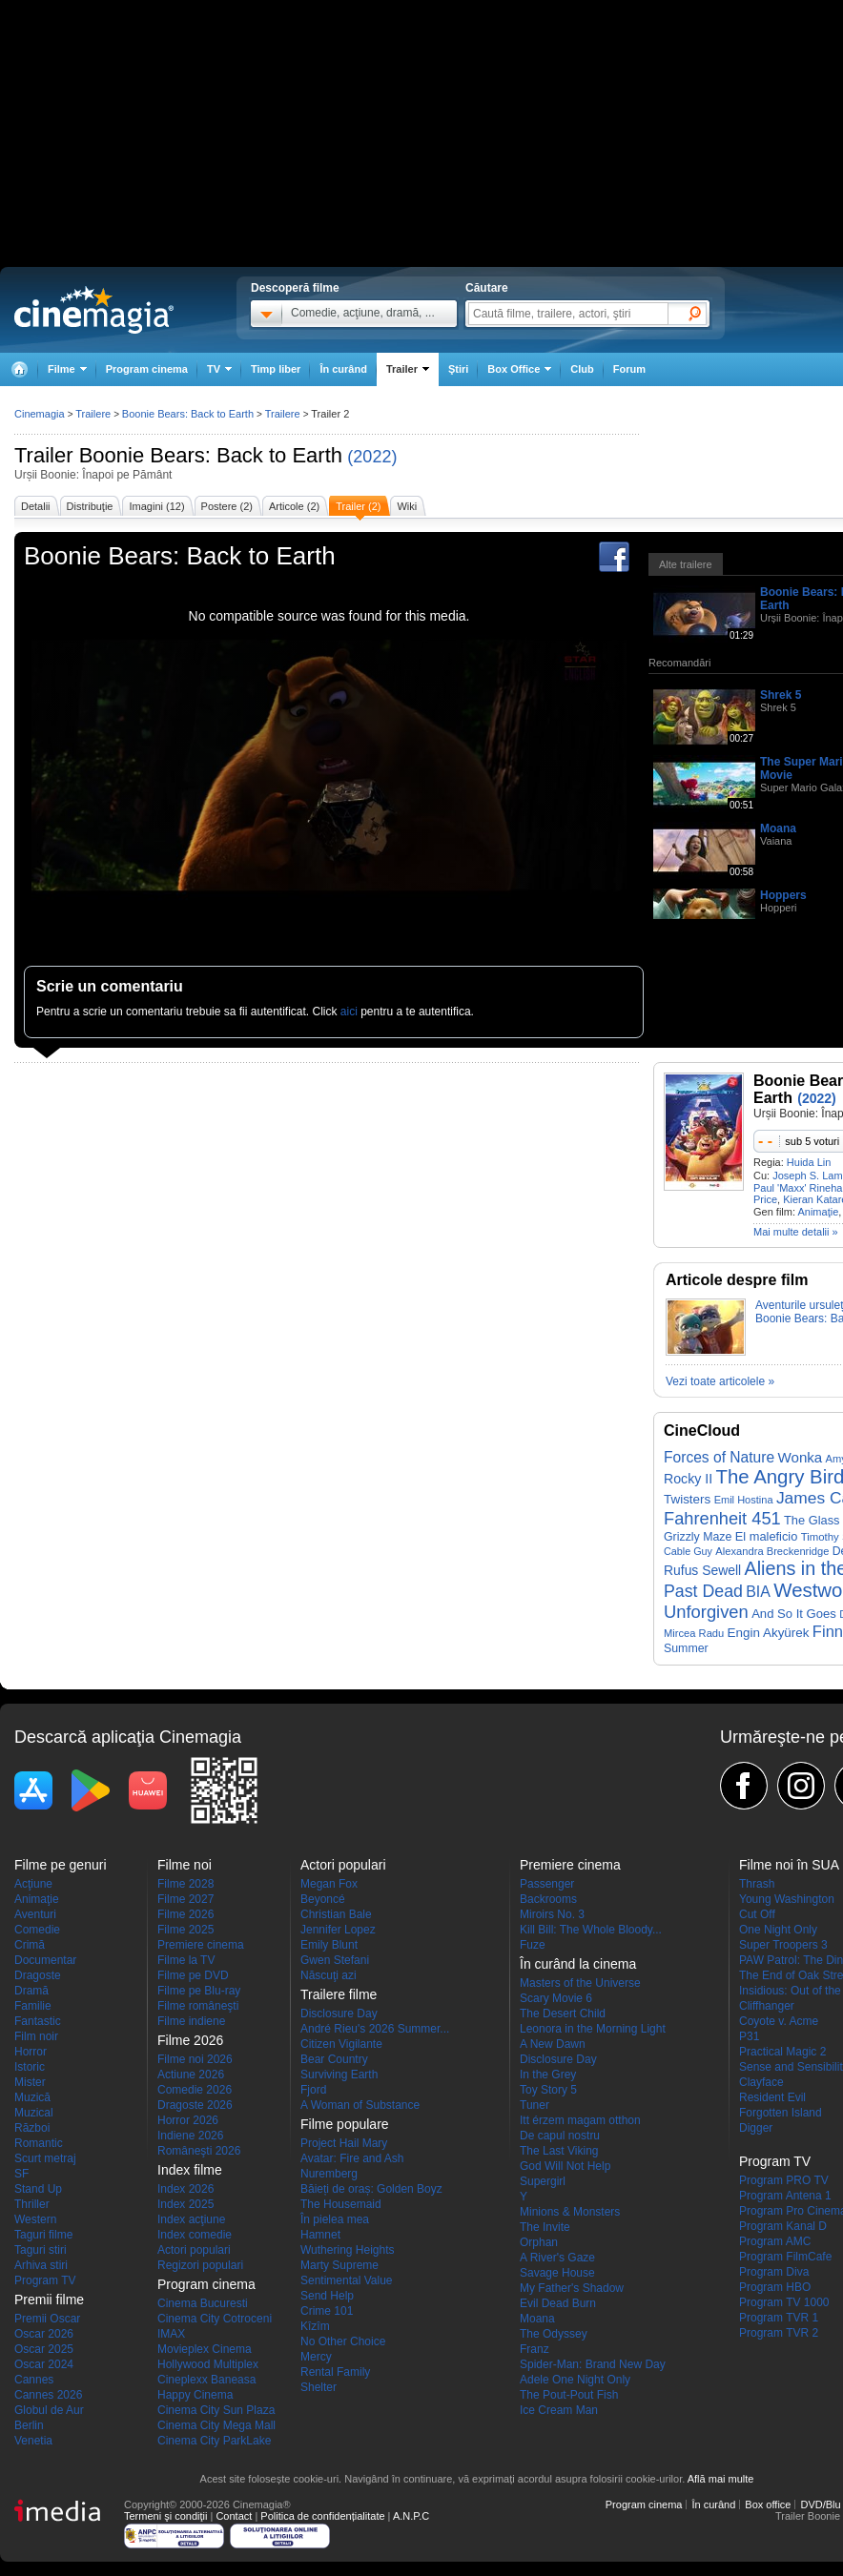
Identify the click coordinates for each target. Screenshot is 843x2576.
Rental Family (335, 2372)
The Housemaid (340, 2204)
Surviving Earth (339, 2074)
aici (349, 1011)
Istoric (29, 2067)
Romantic (38, 2143)
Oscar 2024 (43, 2364)
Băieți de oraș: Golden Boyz (371, 2189)
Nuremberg (329, 2173)
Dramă (31, 1990)
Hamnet (320, 2234)
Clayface (761, 2082)
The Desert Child (563, 2013)
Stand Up (38, 2189)
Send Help (327, 2295)
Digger (755, 2128)
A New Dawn (553, 2044)
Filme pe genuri (60, 1864)
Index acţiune (191, 2219)
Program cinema (147, 369)
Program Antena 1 (785, 2195)
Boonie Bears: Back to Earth (210, 455)
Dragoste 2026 (195, 2105)
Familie (32, 2006)
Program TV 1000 (784, 2302)
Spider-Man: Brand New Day (593, 2364)
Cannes (33, 2379)
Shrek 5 (780, 695)
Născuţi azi (328, 1975)
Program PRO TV (784, 2180)
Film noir (36, 2036)
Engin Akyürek (769, 1632)
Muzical (33, 2112)
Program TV (44, 2280)
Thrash (756, 1884)
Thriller (32, 2204)
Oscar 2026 (43, 2334)
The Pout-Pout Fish (569, 2395)
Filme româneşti (197, 2006)
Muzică (32, 2097)
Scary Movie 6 (556, 1998)
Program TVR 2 (778, 2333)
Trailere (93, 413)
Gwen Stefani (334, 1960)
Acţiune (33, 1884)
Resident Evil (772, 2097)
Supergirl (542, 2181)
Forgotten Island (780, 2112)
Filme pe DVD (193, 1975)
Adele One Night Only (575, 2379)
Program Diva (774, 2272)
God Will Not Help (565, 2166)
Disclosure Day (339, 2013)
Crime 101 (326, 2311)
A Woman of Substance (360, 2105)
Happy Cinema (195, 2395)
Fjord (313, 2089)
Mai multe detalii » (795, 1231)
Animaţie (817, 1211)
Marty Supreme (339, 2265)
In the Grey (548, 2074)
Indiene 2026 (190, 2135)
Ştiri (458, 369)
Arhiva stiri (41, 2265)
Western (35, 2219)
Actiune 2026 (190, 2074)
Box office (768, 2504)
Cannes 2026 (48, 2395)
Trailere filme (338, 1994)
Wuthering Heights (347, 2250)
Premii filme (49, 2299)
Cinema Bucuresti (202, 2303)
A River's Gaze (557, 2257)
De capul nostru (560, 2135)
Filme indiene (191, 2021)
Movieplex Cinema (204, 2349)
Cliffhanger (766, 2006)
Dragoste (37, 1975)
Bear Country (334, 2059)
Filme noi (184, 1864)
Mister (30, 2082)
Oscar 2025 (43, 2349)
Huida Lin (809, 1162)
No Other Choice (342, 2341)
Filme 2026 (185, 1914)
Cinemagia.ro (94, 310)
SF (21, 2173)
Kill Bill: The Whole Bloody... (591, 1929)
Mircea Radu (694, 1633)
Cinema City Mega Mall (216, 2425)
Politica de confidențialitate (322, 2516)
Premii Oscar (47, 2318)
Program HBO (775, 2287)
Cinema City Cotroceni (214, 2318)
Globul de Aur (49, 2410)
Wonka (799, 1457)
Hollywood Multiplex (207, 2364)
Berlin (29, 2425)
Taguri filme (43, 2234)
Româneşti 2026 (198, 2150)
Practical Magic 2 (782, 2051)
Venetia (33, 2440)
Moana (778, 828)
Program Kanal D (783, 2226)
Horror (30, 2051)
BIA (758, 1592)
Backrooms (548, 1899)
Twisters (687, 1499)
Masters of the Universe (580, 1983)
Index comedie (194, 2234)
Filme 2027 (185, 1899)
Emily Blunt (329, 1945)
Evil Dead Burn (558, 2303)
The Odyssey (553, 2334)
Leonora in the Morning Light (593, 2028)
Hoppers (783, 895)
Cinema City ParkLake (214, 2440)
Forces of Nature (719, 1457)
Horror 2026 (187, 2120)
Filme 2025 (185, 1929)
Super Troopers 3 (783, 1945)
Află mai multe (721, 2478)
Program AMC (775, 2241)
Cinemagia (39, 413)
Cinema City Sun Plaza (216, 2410)
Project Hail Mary (343, 2143)
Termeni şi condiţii (165, 2516)
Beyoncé (322, 1899)
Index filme (189, 2169)
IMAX (171, 2334)
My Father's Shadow (572, 2288)
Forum (629, 369)
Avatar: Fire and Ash (352, 2158)
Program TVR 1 (778, 2317)
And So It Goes (793, 1613)
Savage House (557, 2273)
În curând (343, 369)
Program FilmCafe (785, 2256)
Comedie (37, 1929)
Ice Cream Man (559, 2410)
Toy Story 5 (548, 2089)
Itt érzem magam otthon (580, 2120)
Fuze (532, 1945)
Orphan (539, 2242)
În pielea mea (334, 2219)
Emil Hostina (743, 1499)
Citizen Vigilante (341, 2044)
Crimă (29, 1945)
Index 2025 (185, 2204)
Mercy (316, 2356)
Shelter (318, 2387)
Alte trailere (685, 564)
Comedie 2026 (194, 2089)
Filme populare (344, 2124)
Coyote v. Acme (778, 2021)
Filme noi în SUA (789, 1864)
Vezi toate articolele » (720, 1381)
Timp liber (275, 369)
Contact (234, 2516)
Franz (534, 2349)
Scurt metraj (45, 2158)
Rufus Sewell (702, 1570)
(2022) (372, 456)
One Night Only (778, 1929)
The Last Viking (559, 2150)
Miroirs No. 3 (552, 1914)
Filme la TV (186, 1960)
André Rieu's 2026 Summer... (374, 2028)
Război (32, 2128)
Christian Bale (336, 1914)
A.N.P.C (411, 2516)
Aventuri (35, 1914)
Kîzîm (315, 2326)
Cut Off (757, 1914)
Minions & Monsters (570, 2211)
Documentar (45, 1960)
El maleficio (766, 1536)
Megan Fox (329, 1884)
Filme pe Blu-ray (198, 1990)
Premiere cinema (200, 1945)
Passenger (547, 1884)
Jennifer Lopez (338, 1929)
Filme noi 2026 (195, 2059)
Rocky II (688, 1478)
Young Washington (786, 1899)
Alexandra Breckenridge (772, 1551)
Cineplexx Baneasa (206, 2379)
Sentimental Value (346, 2280)
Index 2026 (185, 2189)
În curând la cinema (578, 1964)
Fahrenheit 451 (722, 1518)
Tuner (534, 2105)
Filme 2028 (185, 1884)
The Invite (545, 2227)
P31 (749, 2036)
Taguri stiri (40, 2250)
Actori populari (194, 2250)
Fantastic (37, 2021)
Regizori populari (200, 2265)
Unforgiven (706, 1612)
